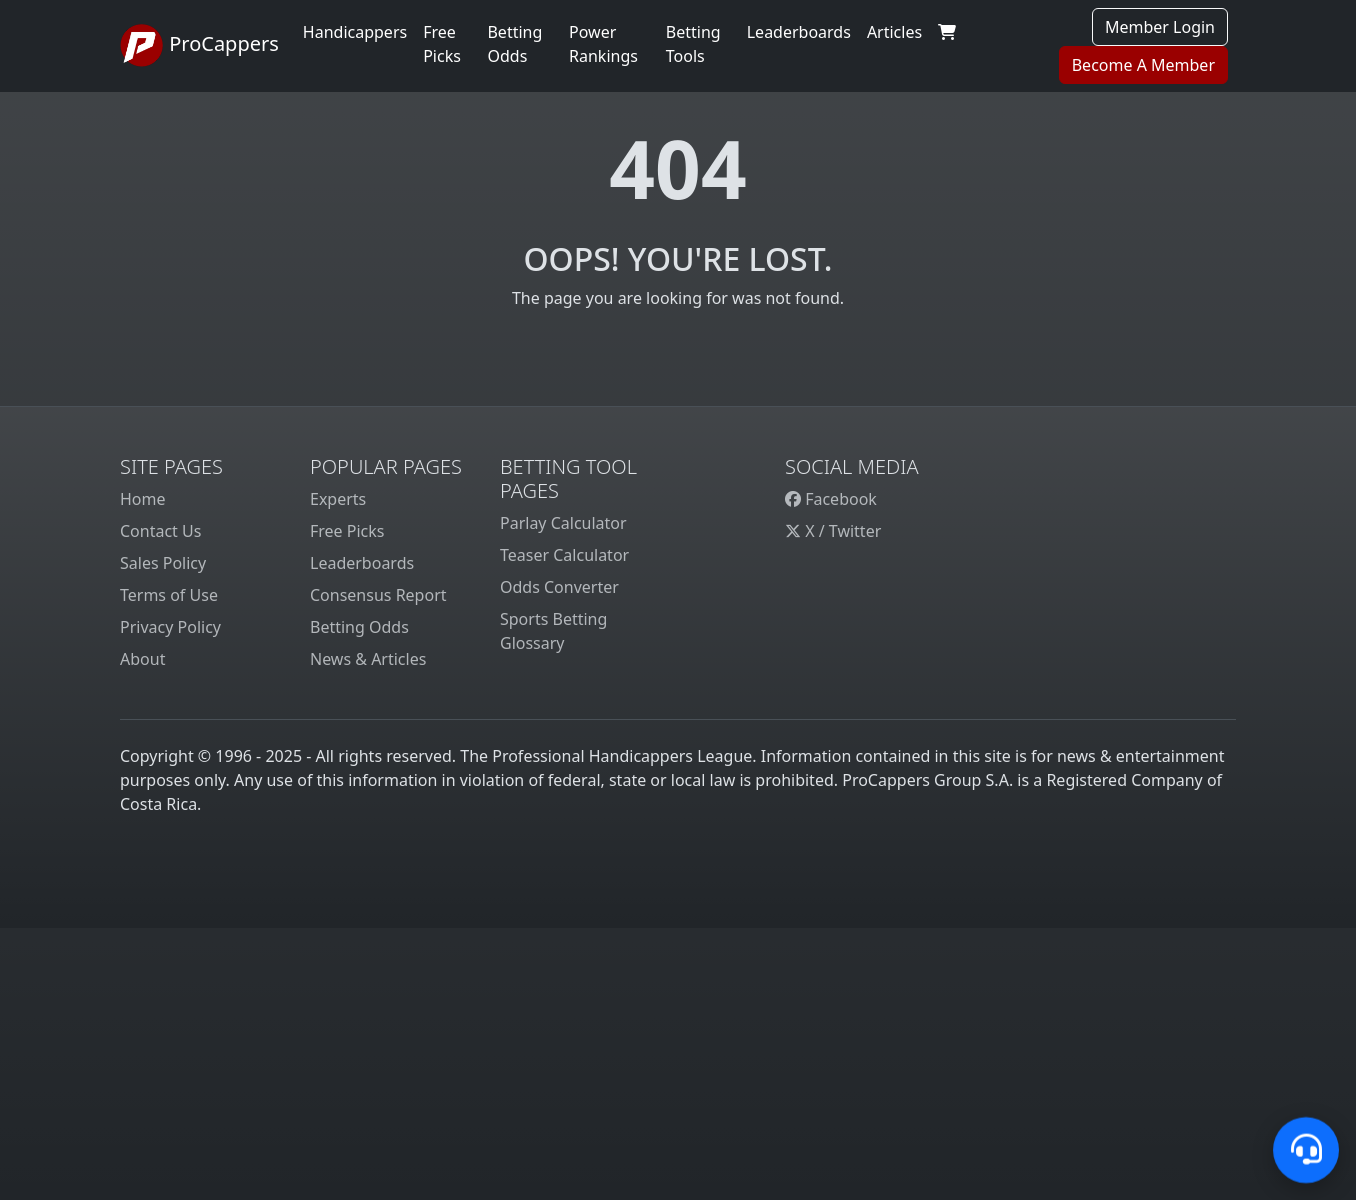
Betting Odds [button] (514, 44)
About (142, 659)
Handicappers (355, 32)
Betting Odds (359, 627)
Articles (894, 32)
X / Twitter (833, 531)
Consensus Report (378, 595)
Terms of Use (169, 595)
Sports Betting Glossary (553, 631)
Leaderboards (799, 32)
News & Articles (368, 659)
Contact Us (160, 531)
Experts (338, 499)
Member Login (1160, 27)
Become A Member (1143, 65)
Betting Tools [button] (693, 44)
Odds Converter (559, 587)
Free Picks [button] (442, 44)
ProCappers (199, 46)
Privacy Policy (170, 627)
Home (143, 499)
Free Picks (347, 531)
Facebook (831, 499)
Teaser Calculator (564, 555)
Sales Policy (163, 563)
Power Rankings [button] (603, 44)
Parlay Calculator (563, 523)
